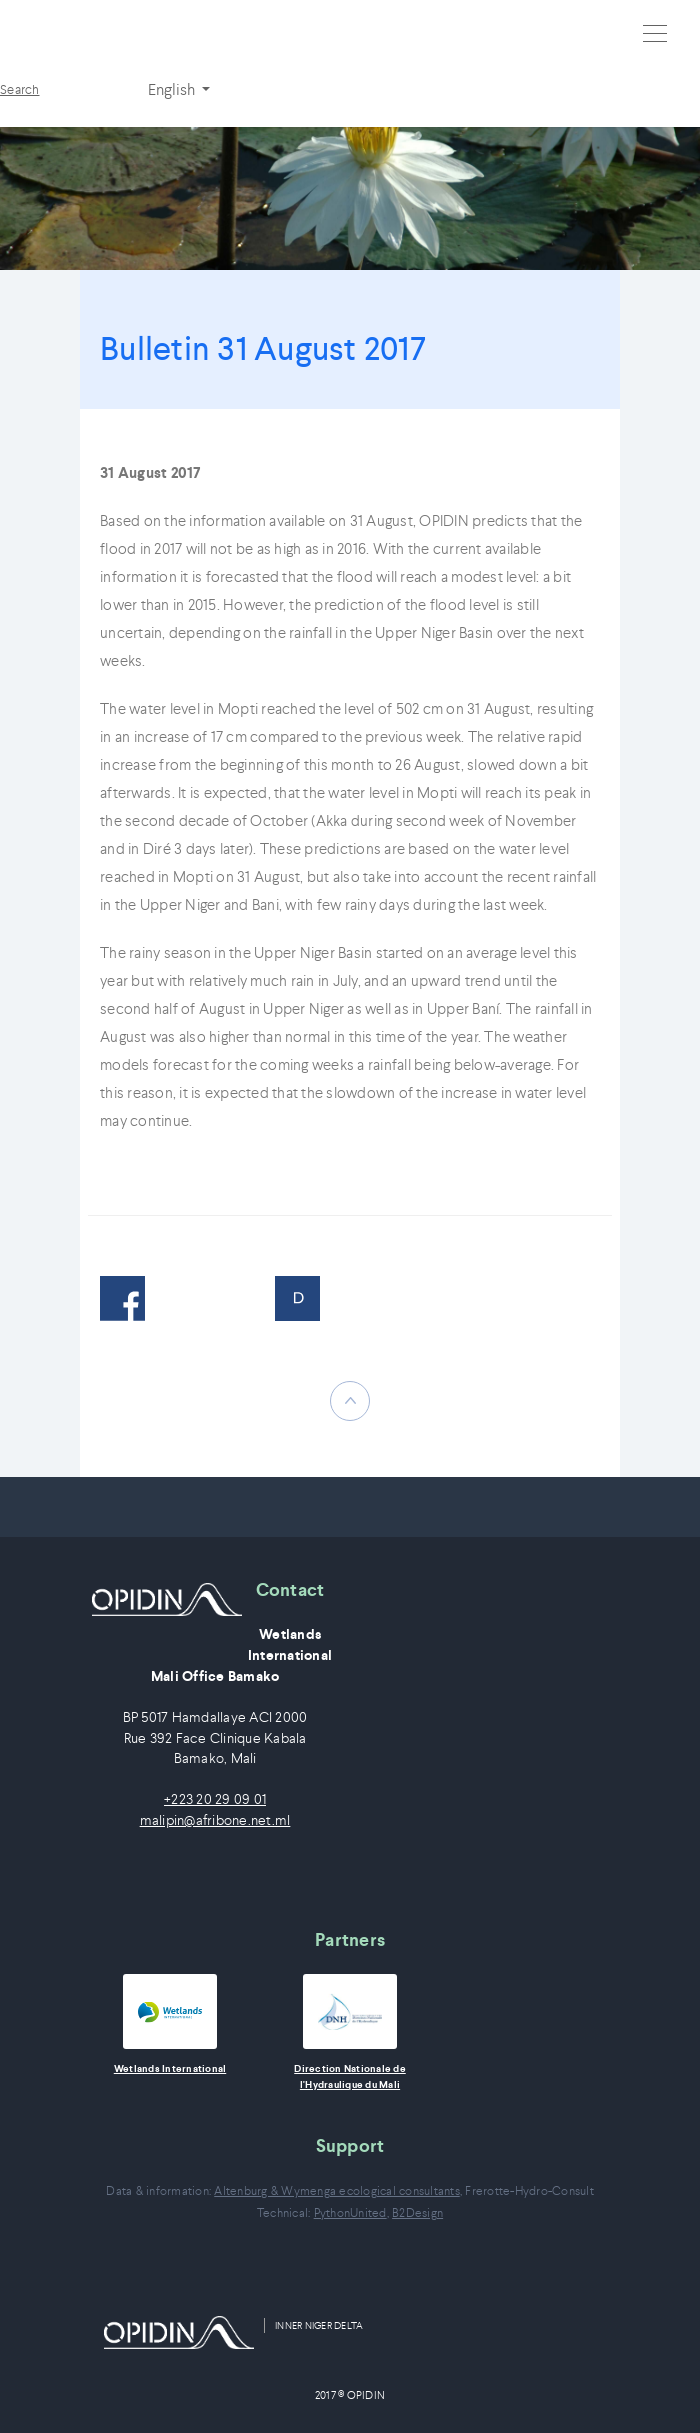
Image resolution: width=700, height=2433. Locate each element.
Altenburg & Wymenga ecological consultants (337, 2190)
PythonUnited (350, 2212)
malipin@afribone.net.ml (215, 1820)
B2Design (417, 2212)
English (173, 89)
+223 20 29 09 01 (215, 1799)
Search (20, 89)
